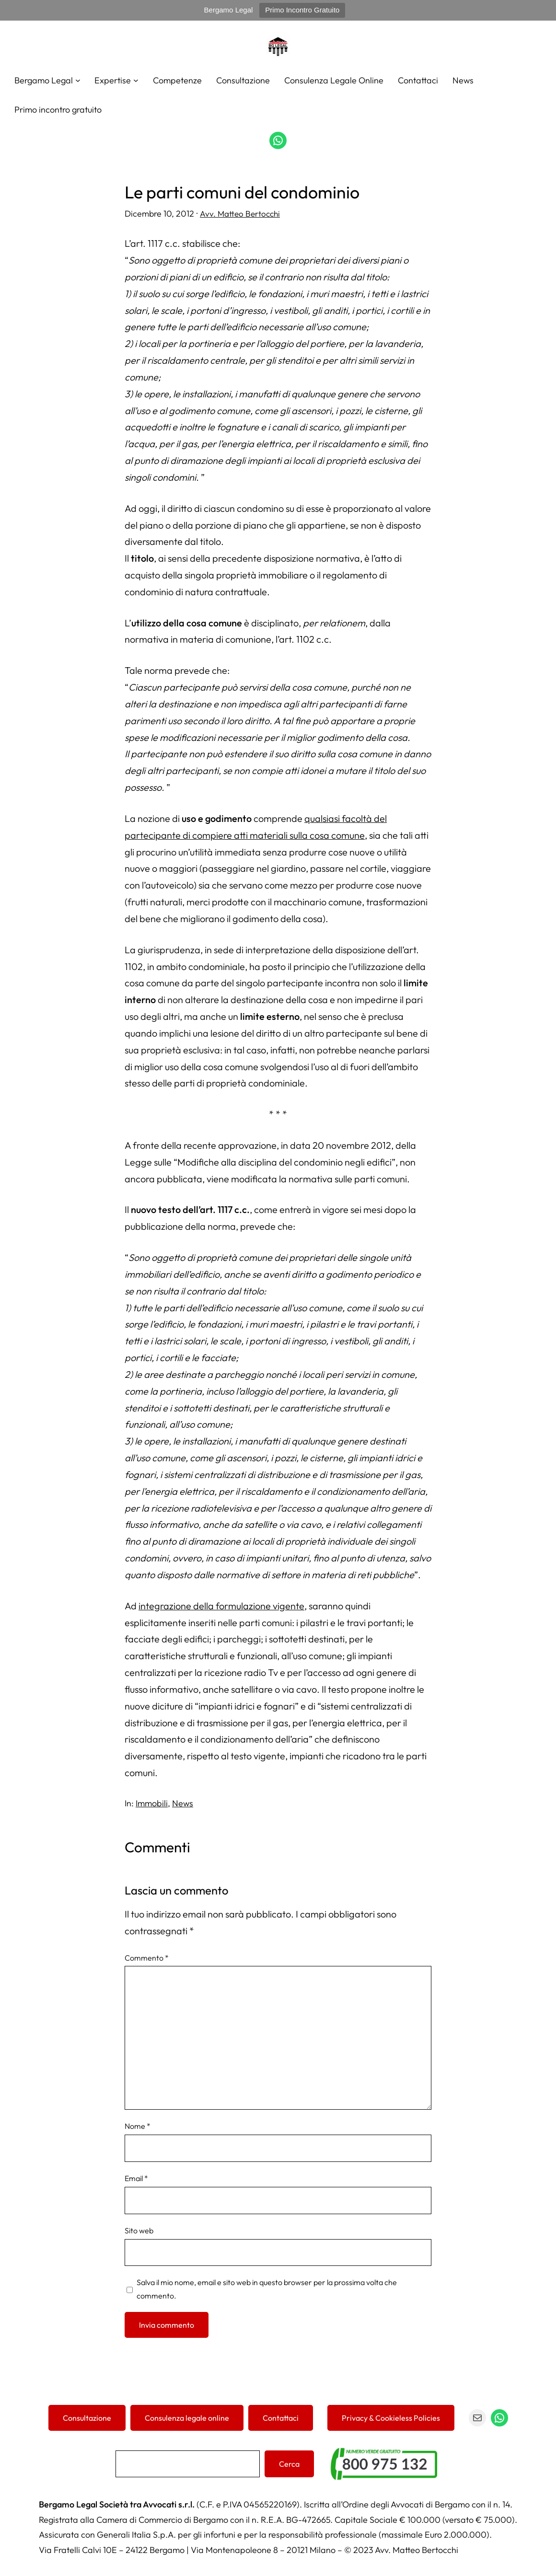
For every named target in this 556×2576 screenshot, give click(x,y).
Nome (138, 2125)
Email (136, 2178)
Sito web (139, 2230)
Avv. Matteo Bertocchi (241, 213)
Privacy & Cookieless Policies (391, 2417)
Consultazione (87, 2417)
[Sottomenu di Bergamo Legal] (78, 79)
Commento (147, 1957)
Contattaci (281, 2417)
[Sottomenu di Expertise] (136, 79)
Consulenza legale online (187, 2417)
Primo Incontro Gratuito (302, 10)
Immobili (152, 1802)
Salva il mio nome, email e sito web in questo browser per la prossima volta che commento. (267, 2288)
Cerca (289, 2463)
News (182, 1802)
